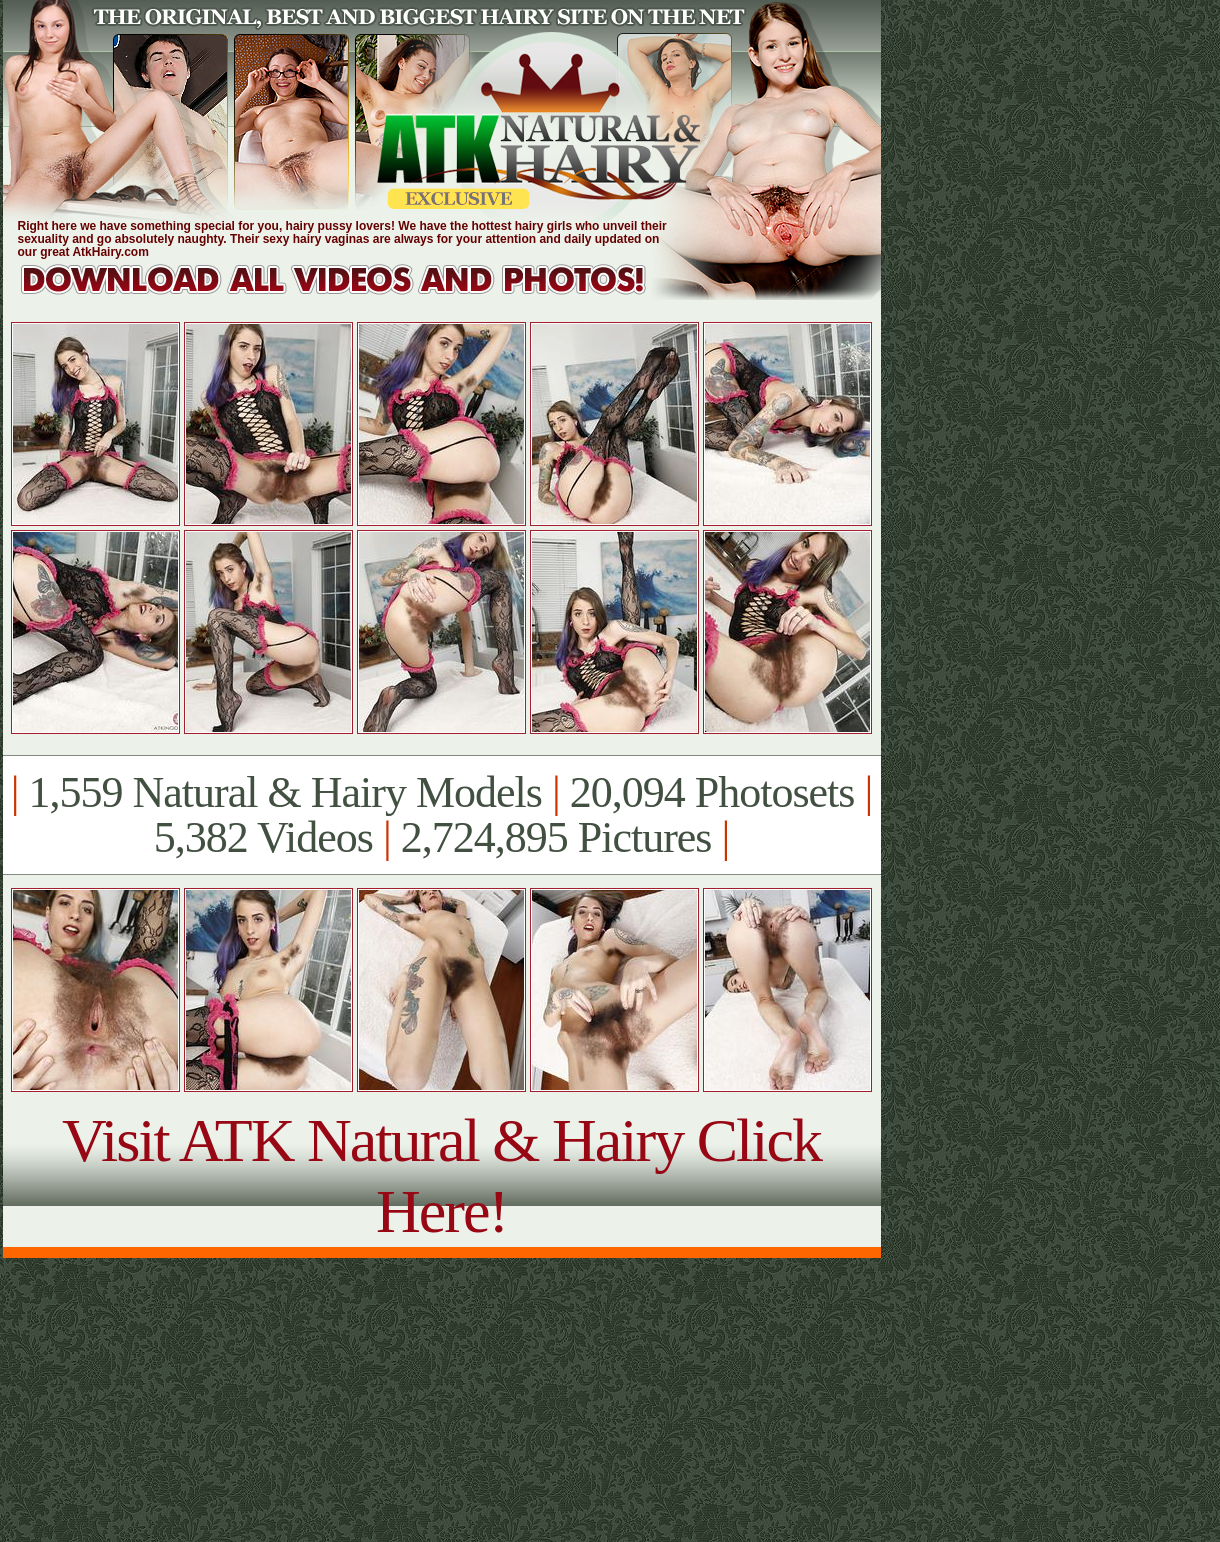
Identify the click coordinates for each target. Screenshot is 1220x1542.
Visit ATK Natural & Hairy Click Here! (441, 1175)
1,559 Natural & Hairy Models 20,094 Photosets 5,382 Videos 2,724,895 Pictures (441, 815)
